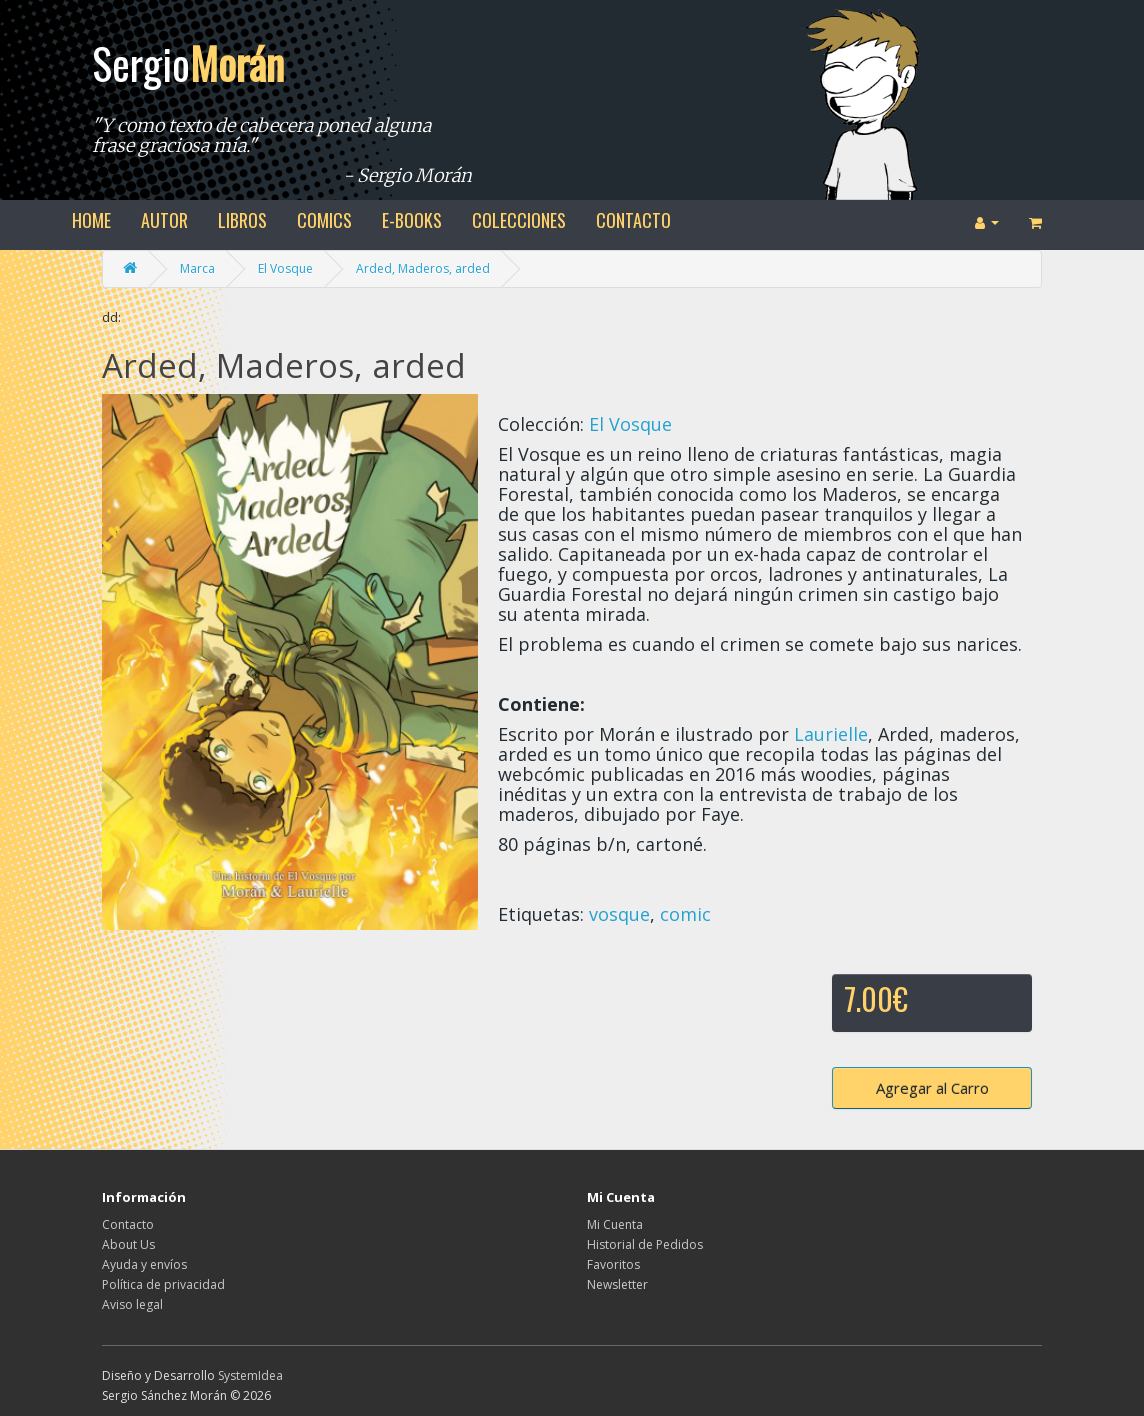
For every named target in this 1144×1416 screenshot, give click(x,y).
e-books (412, 220)
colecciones (519, 220)
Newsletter (617, 1284)
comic (685, 914)
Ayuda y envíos (144, 1264)
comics (324, 220)
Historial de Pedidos (645, 1244)
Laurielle (831, 734)
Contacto (128, 1224)
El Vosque (285, 268)
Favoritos (613, 1264)
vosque (619, 914)
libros (242, 220)
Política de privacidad (163, 1284)
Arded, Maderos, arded (423, 268)
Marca (197, 268)
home (91, 220)
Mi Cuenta (615, 1224)
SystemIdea (250, 1375)
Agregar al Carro (932, 1088)
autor (164, 220)
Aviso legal (132, 1304)
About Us (128, 1244)
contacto (633, 220)
